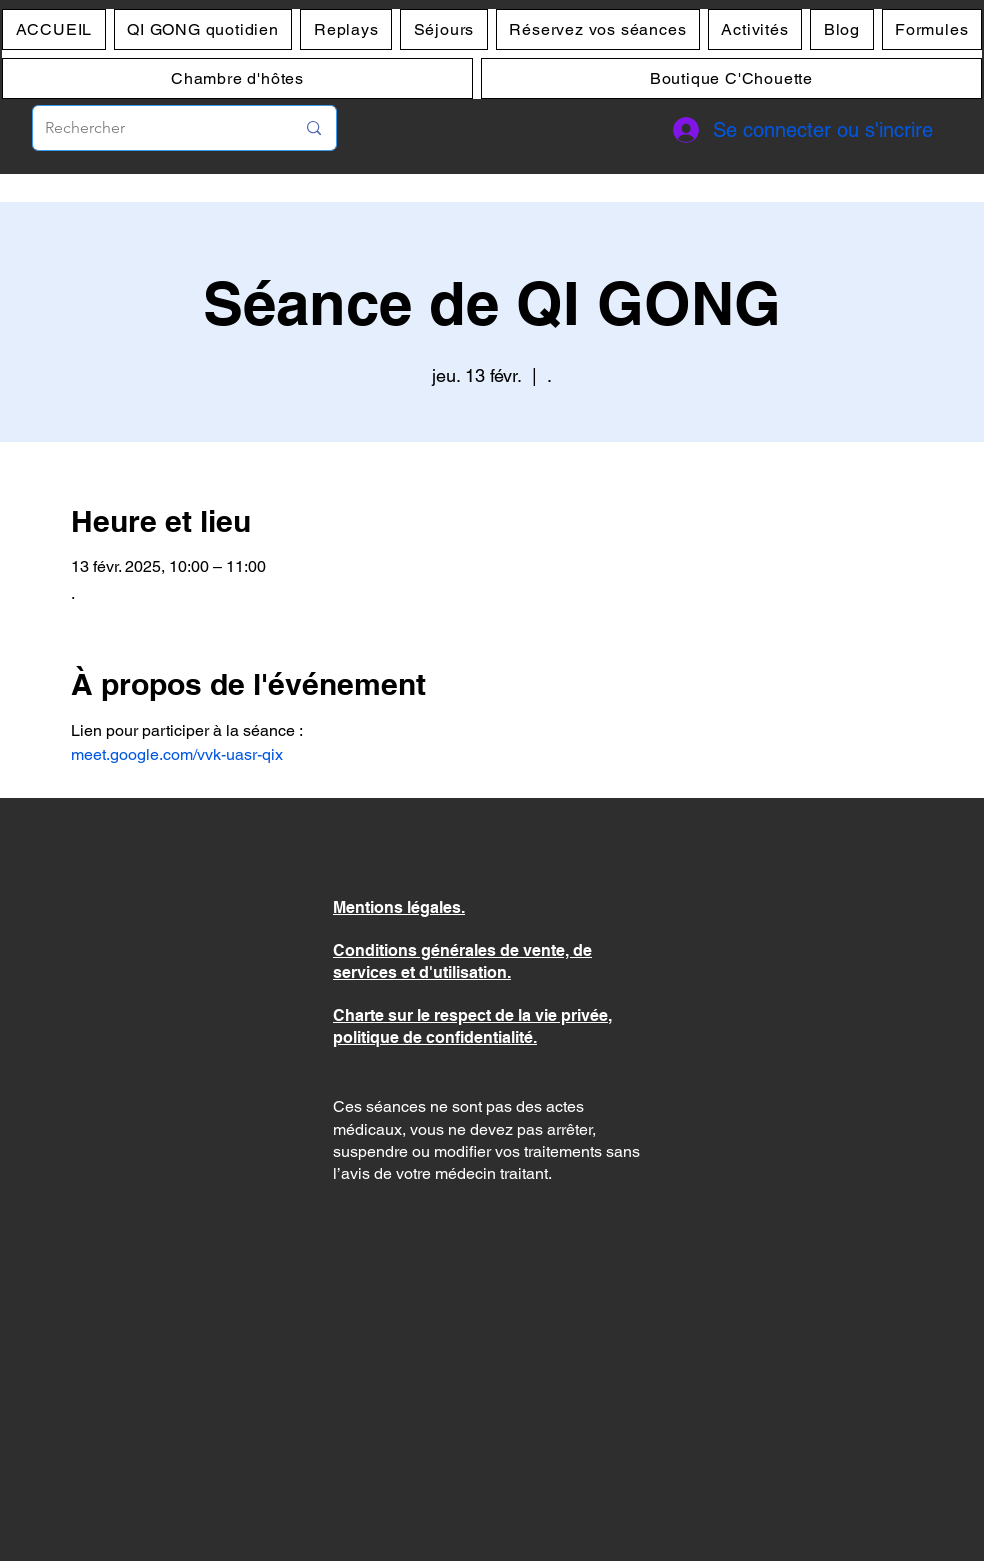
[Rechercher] (155, 128)
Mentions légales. (399, 907)
